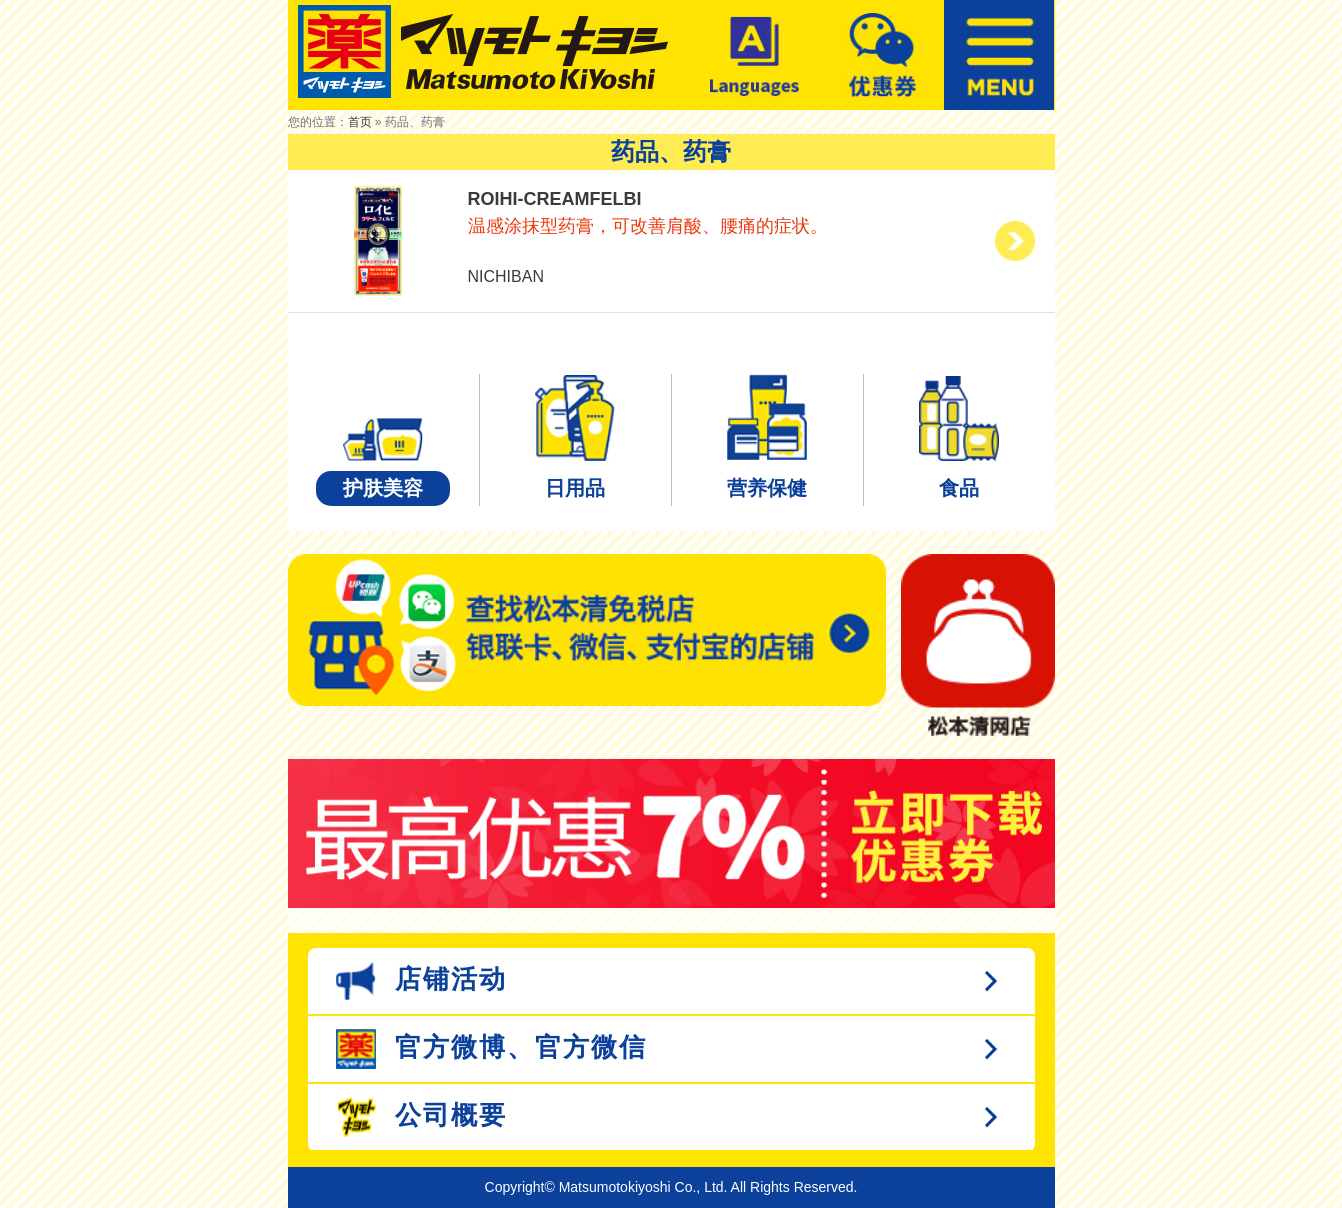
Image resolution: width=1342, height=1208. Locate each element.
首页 (360, 122)
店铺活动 (421, 981)
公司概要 (421, 1117)
